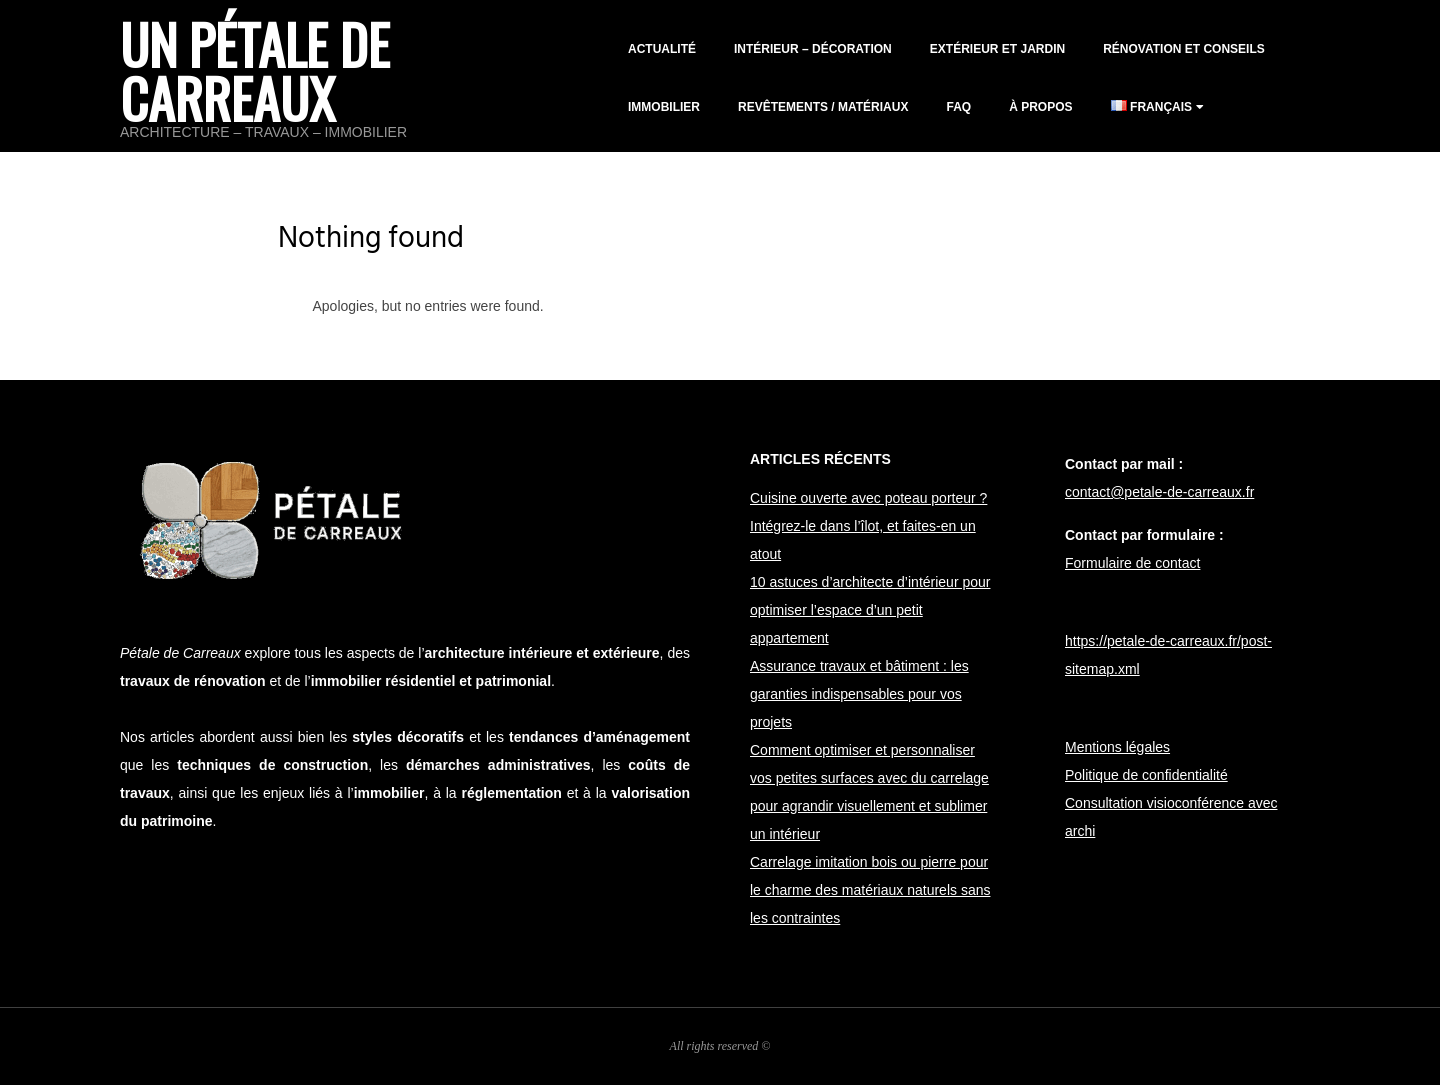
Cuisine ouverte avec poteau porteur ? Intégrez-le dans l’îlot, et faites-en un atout (868, 526)
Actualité (662, 49)
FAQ (958, 107)
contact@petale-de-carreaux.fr (1159, 492)
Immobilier (664, 107)
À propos (1040, 107)
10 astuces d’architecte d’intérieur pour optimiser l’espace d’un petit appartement (870, 610)
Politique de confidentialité (1146, 775)
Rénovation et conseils (1184, 49)
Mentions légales (1117, 747)
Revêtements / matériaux (823, 107)
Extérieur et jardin (997, 49)
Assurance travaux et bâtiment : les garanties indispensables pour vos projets (859, 694)
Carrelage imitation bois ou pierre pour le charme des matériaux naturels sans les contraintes (870, 890)
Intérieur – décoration (813, 49)
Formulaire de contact (1132, 563)
